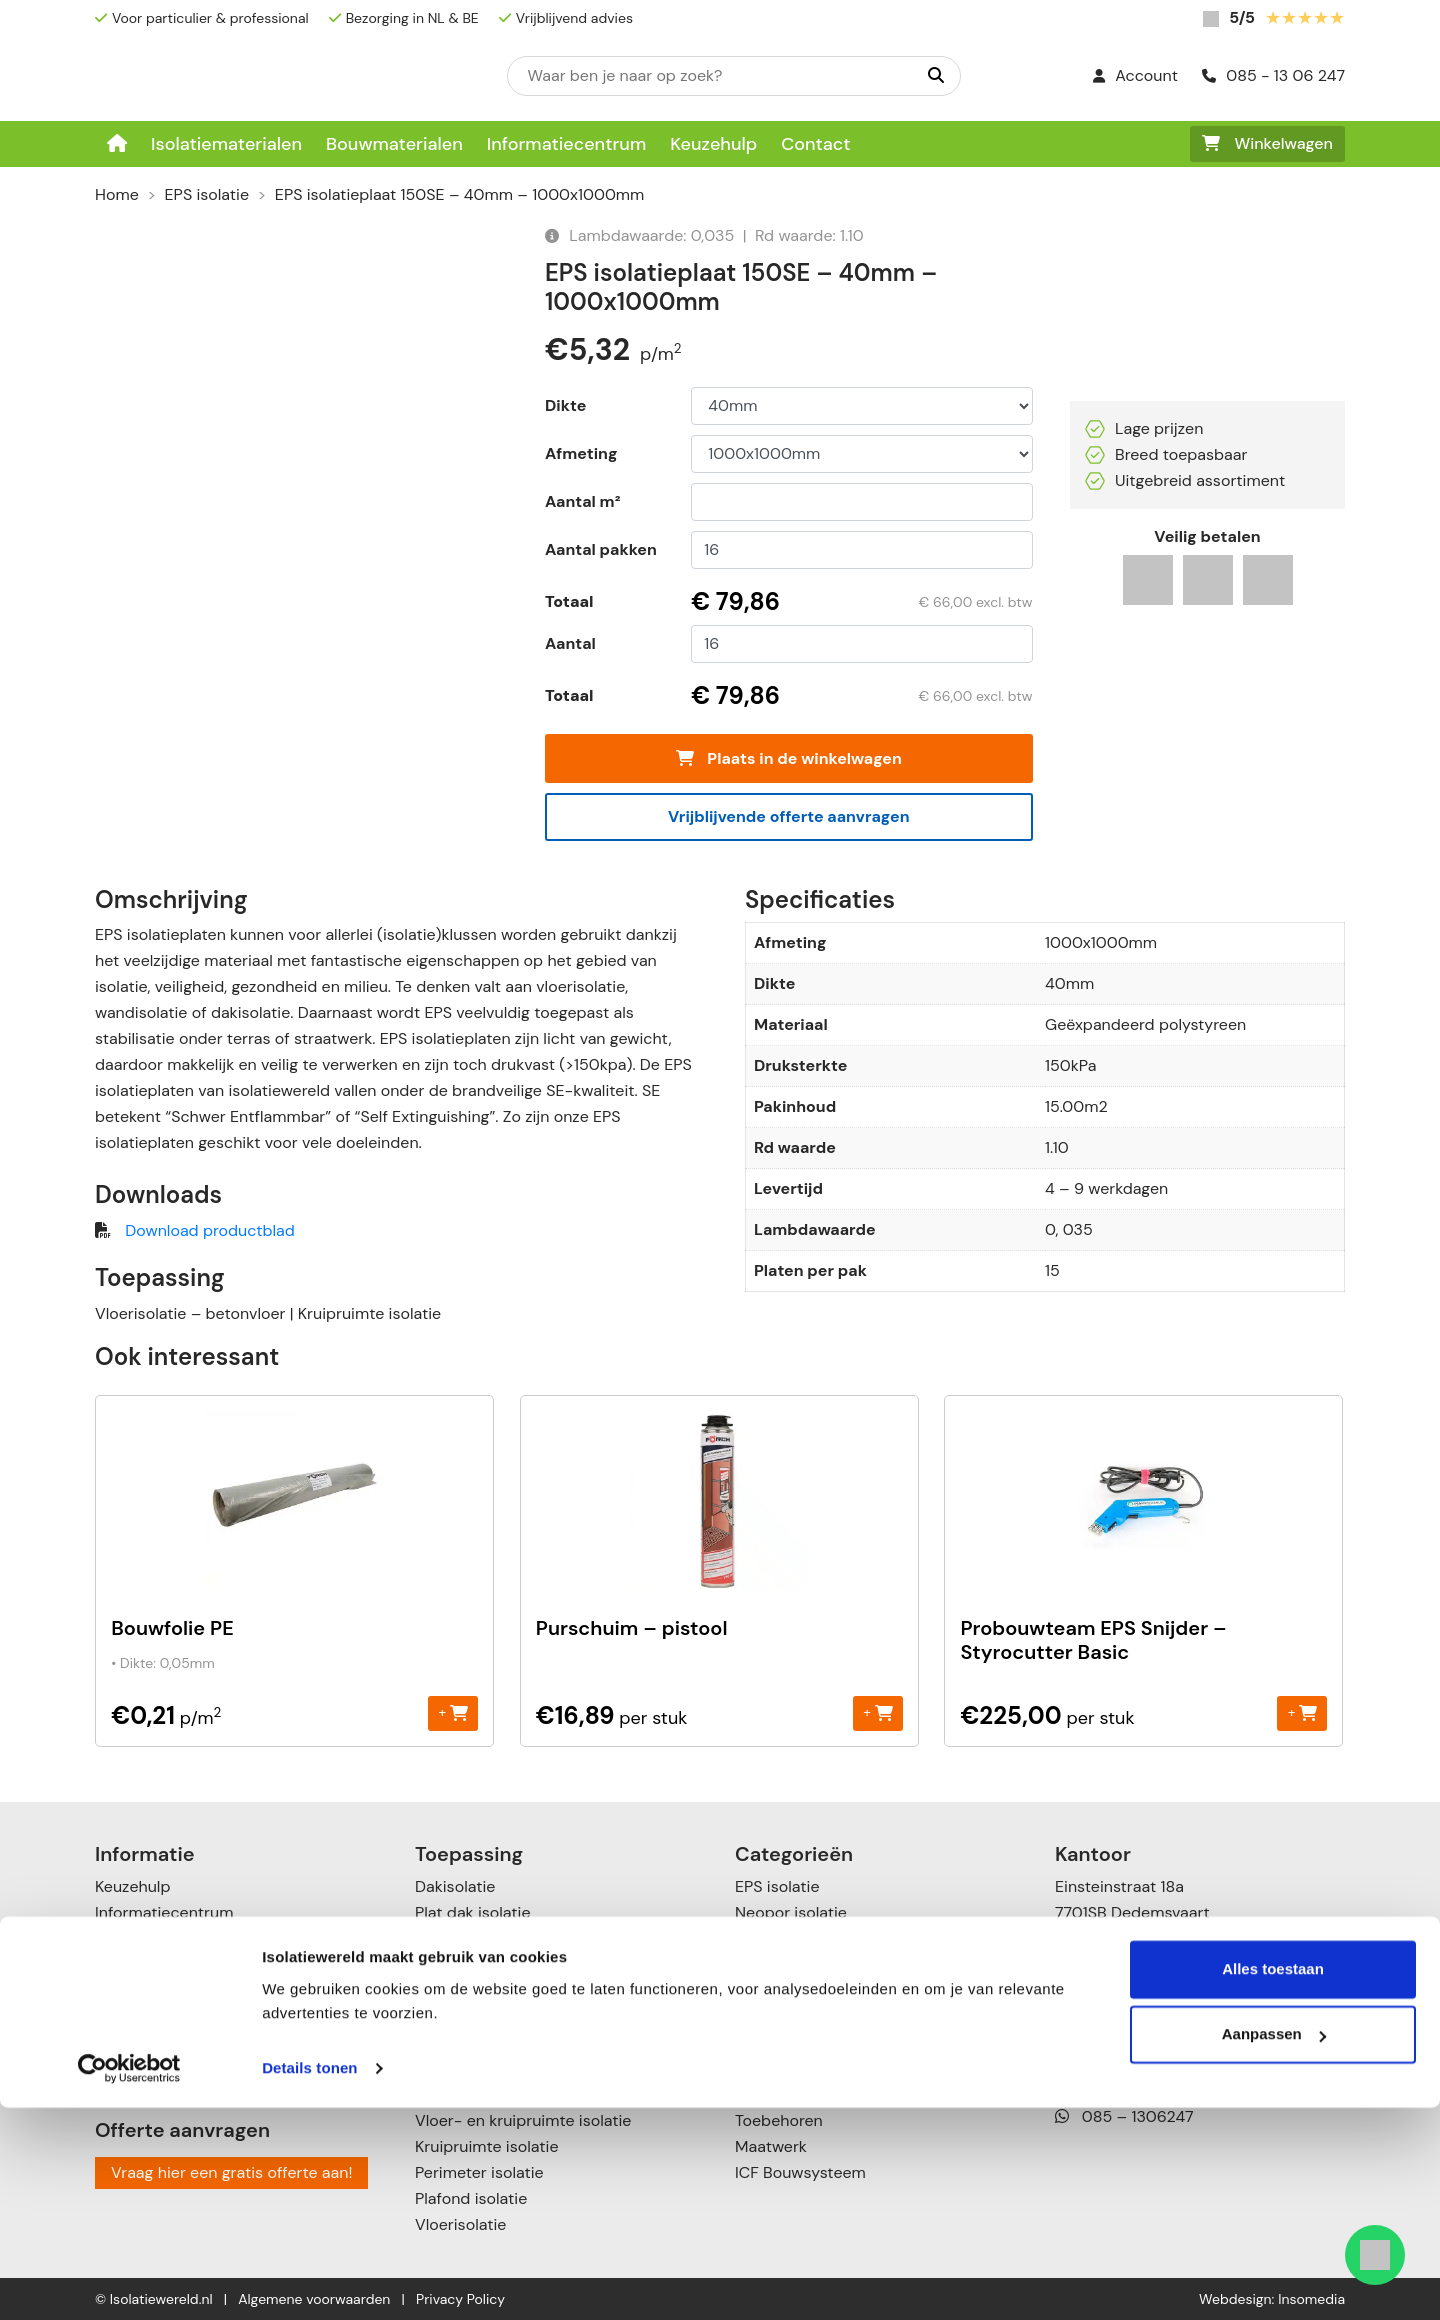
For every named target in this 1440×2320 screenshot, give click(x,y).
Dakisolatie (455, 1886)
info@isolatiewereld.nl (1152, 2048)
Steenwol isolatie (797, 2016)
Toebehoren (779, 2120)
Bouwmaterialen (394, 144)
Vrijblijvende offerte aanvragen (789, 816)
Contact (815, 144)
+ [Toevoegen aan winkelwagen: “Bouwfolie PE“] (453, 1712)
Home (117, 194)
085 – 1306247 (1124, 2116)
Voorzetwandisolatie (489, 2094)
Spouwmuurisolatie (485, 2068)
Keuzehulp (713, 144)
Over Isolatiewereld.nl (173, 1938)
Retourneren (140, 2016)
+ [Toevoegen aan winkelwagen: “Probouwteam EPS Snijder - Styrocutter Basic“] (1302, 1712)
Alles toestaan (1273, 2181)
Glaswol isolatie (792, 2042)
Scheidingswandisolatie (501, 2042)
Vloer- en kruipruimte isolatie (523, 2120)
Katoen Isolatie (789, 2068)
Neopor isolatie (791, 1912)
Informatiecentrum (567, 144)
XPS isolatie (777, 1990)
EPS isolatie (207, 194)
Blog (110, 2068)
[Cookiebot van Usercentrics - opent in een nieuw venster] (129, 2281)
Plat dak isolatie (473, 1912)
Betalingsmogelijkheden (182, 1964)
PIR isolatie (774, 1938)
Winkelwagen (1267, 143)
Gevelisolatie (462, 2016)
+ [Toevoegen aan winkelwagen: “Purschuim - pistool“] (877, 1712)
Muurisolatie (460, 1990)
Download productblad (209, 1230)
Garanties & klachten (172, 2042)
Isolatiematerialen (226, 144)
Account (1135, 75)
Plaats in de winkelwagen (789, 758)
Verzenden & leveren (171, 1990)
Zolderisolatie (464, 1964)
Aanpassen (1274, 2246)
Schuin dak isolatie (484, 1938)
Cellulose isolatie (797, 2094)
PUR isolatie (778, 1964)
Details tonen (309, 2280)
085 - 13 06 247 (1273, 75)
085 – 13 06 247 (1131, 2022)
